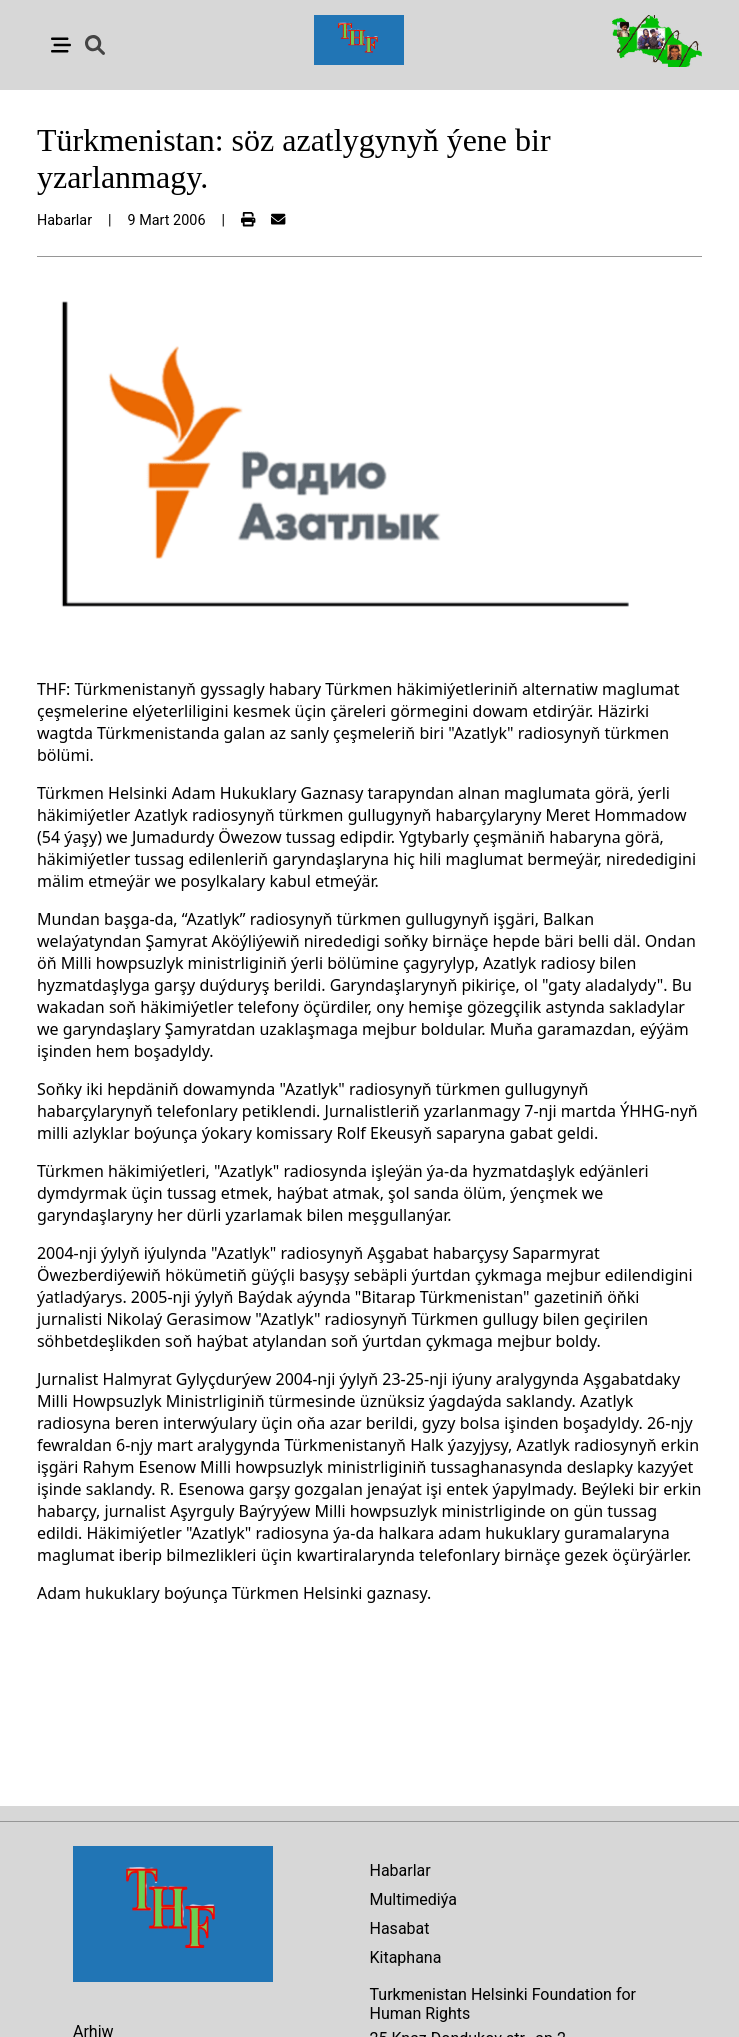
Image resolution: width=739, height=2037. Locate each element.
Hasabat (400, 1928)
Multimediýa (413, 1899)
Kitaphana (406, 1957)
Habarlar (400, 1870)
